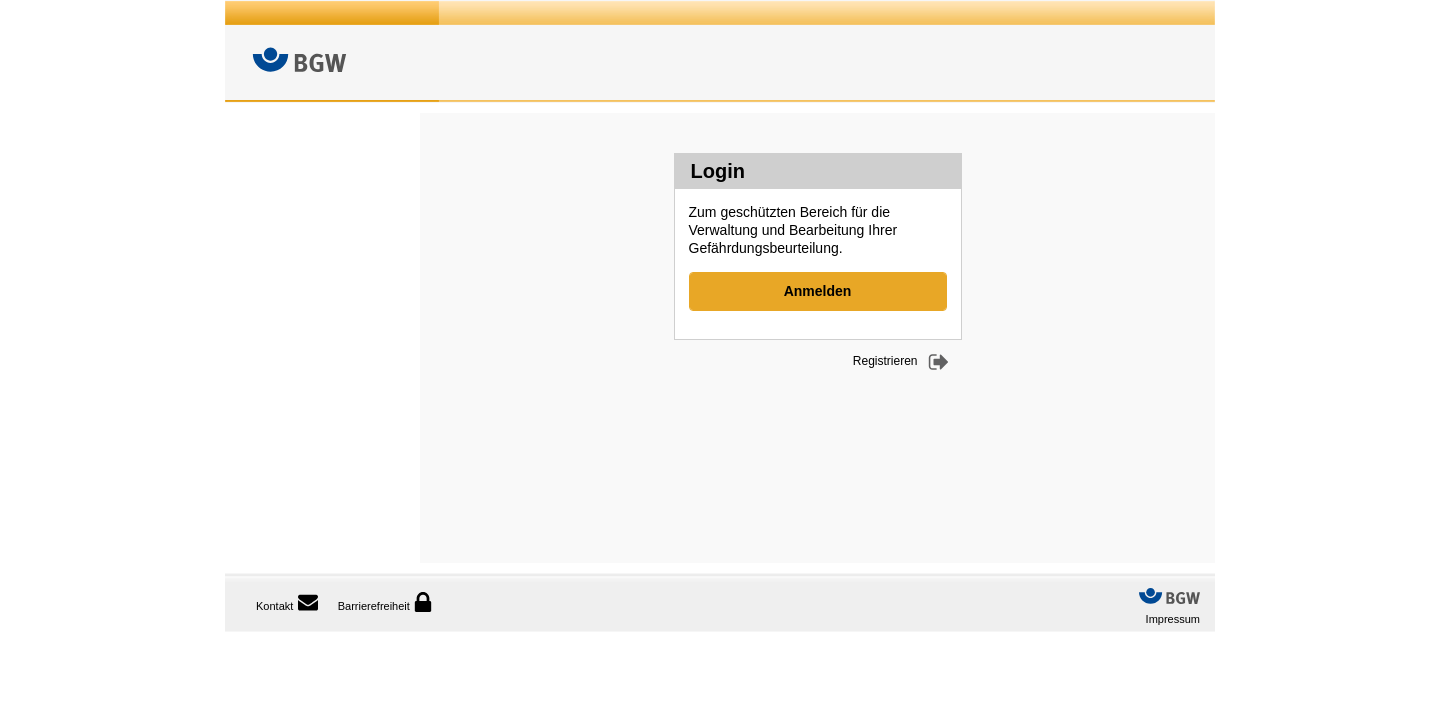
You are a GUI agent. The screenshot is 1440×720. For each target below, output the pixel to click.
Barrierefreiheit (385, 602)
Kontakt (274, 606)
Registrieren (885, 361)
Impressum (1173, 619)
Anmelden (818, 291)
